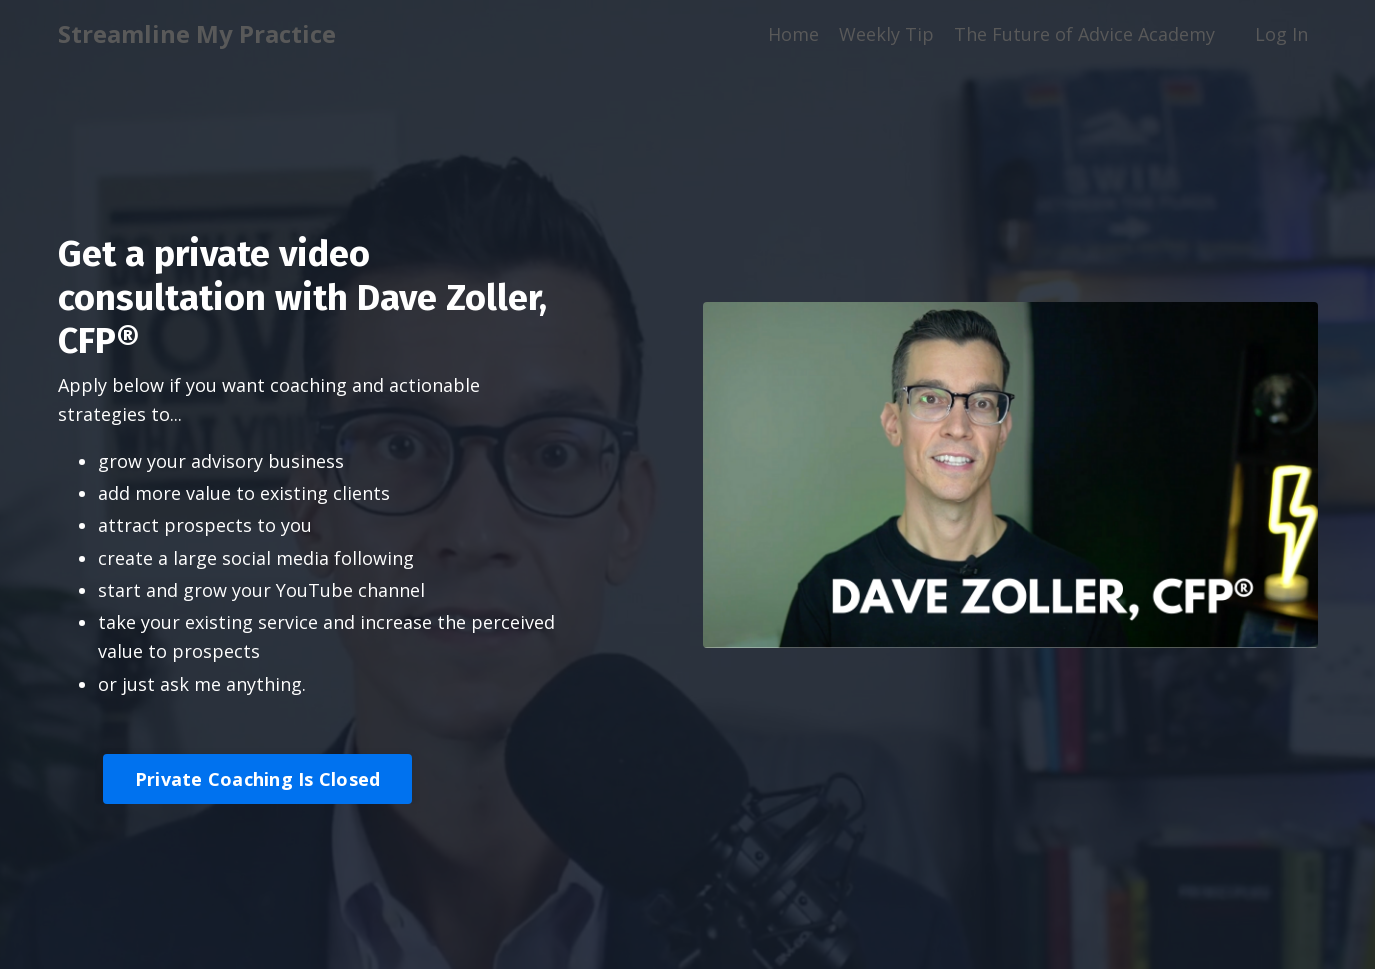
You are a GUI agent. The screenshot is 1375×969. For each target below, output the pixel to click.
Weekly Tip (886, 34)
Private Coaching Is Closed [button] (258, 779)
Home (793, 34)
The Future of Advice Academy (1084, 34)
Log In (1281, 34)
